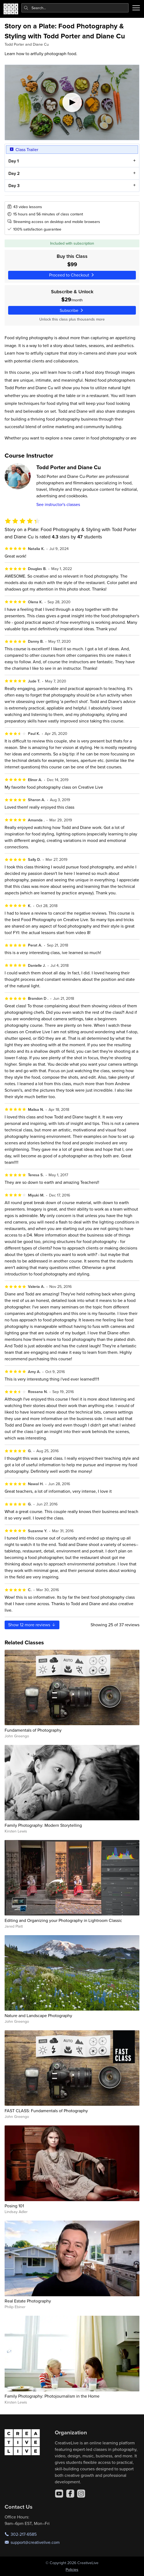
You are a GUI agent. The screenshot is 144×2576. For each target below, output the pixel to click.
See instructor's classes (58, 504)
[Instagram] (81, 2493)
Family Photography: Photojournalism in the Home (52, 2396)
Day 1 (13, 161)
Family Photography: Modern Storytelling (43, 1825)
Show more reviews (32, 1625)
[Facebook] (70, 2493)
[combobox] (75, 8)
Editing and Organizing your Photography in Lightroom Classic (63, 1920)
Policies (72, 2569)
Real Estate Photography (28, 2301)
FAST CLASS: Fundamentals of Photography (46, 2111)
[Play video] (72, 102)
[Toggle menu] (136, 8)
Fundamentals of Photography (33, 1730)
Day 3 (14, 185)
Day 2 (14, 173)
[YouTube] (59, 2493)
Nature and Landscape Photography (38, 2015)
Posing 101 (14, 2206)
